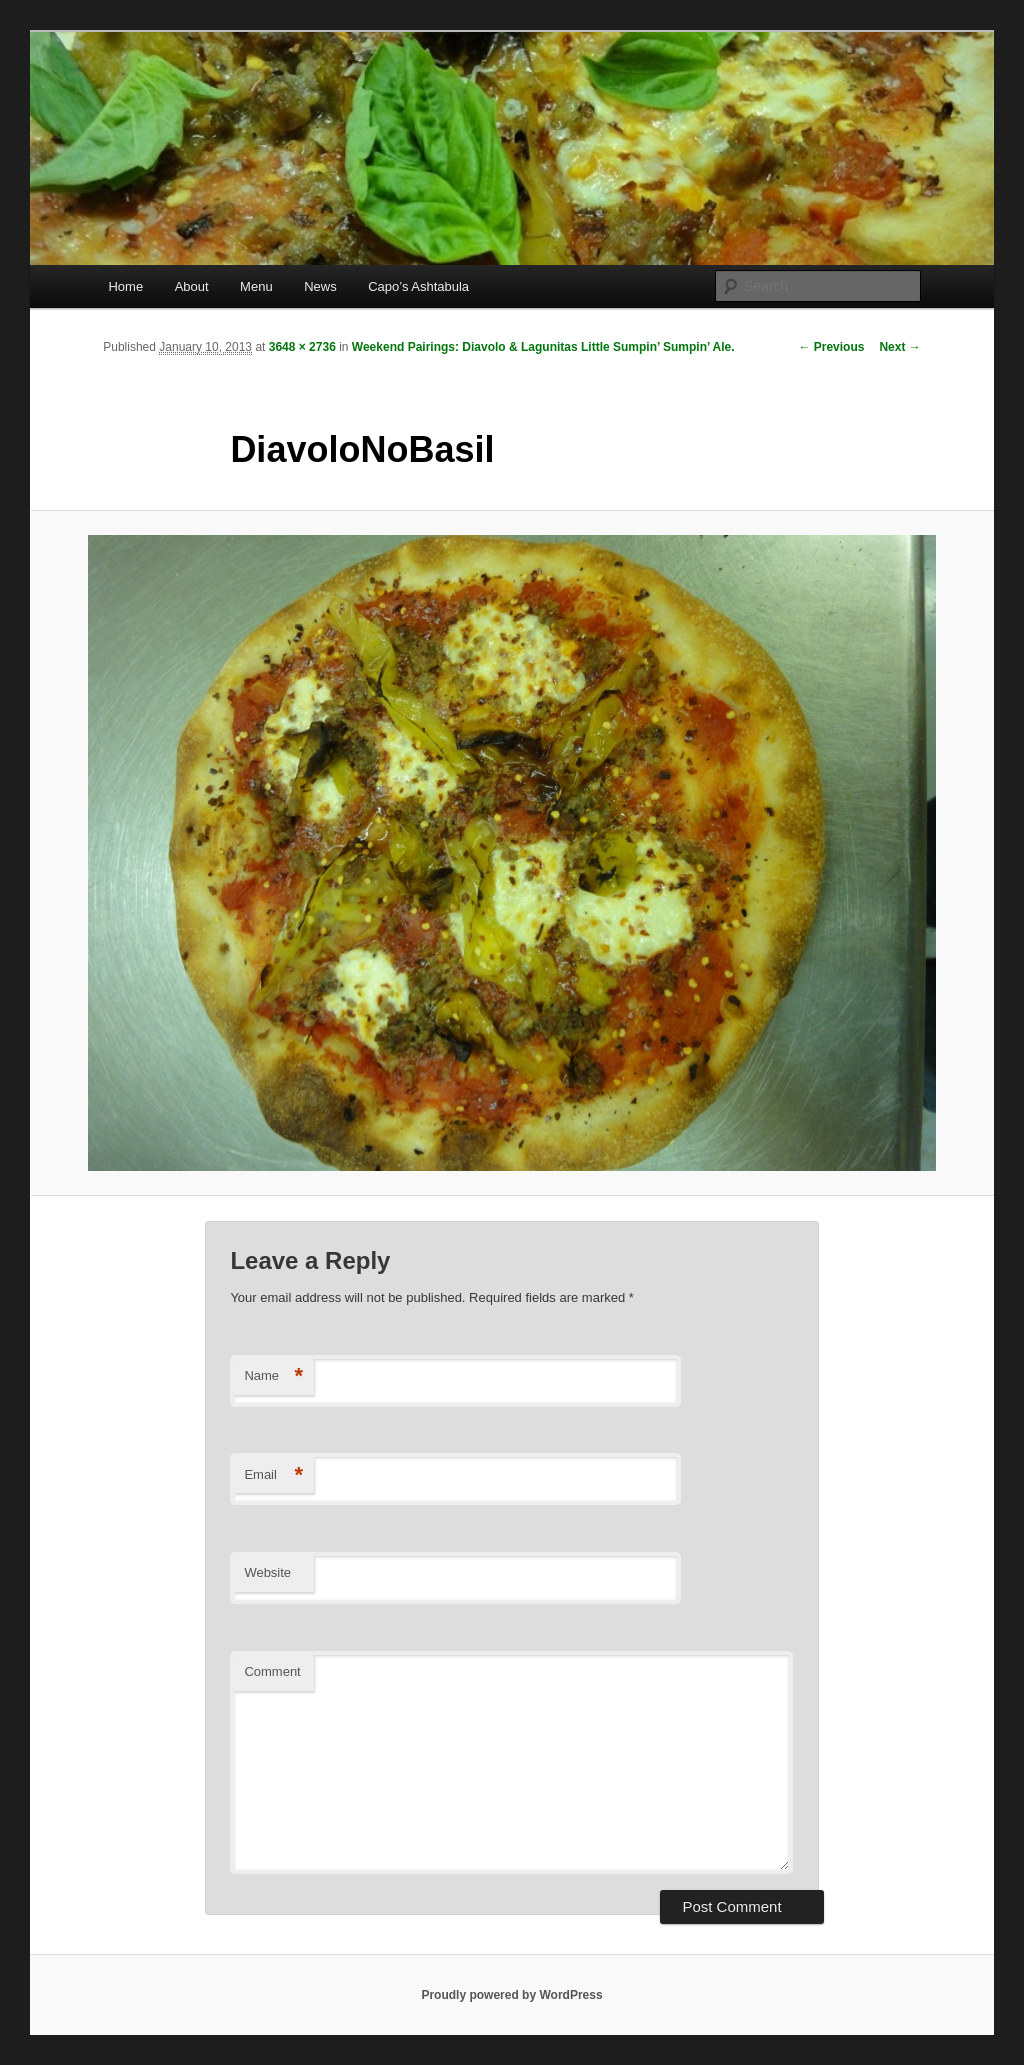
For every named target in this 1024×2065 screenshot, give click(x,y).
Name (273, 1376)
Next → (899, 347)
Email (273, 1475)
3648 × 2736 (302, 347)
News (320, 286)
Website (267, 1572)
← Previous (831, 347)
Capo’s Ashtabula (418, 286)
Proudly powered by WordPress (511, 1995)
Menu (256, 286)
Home (125, 286)
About (192, 286)
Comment (272, 1671)
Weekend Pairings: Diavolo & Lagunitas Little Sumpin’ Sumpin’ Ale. (543, 347)
